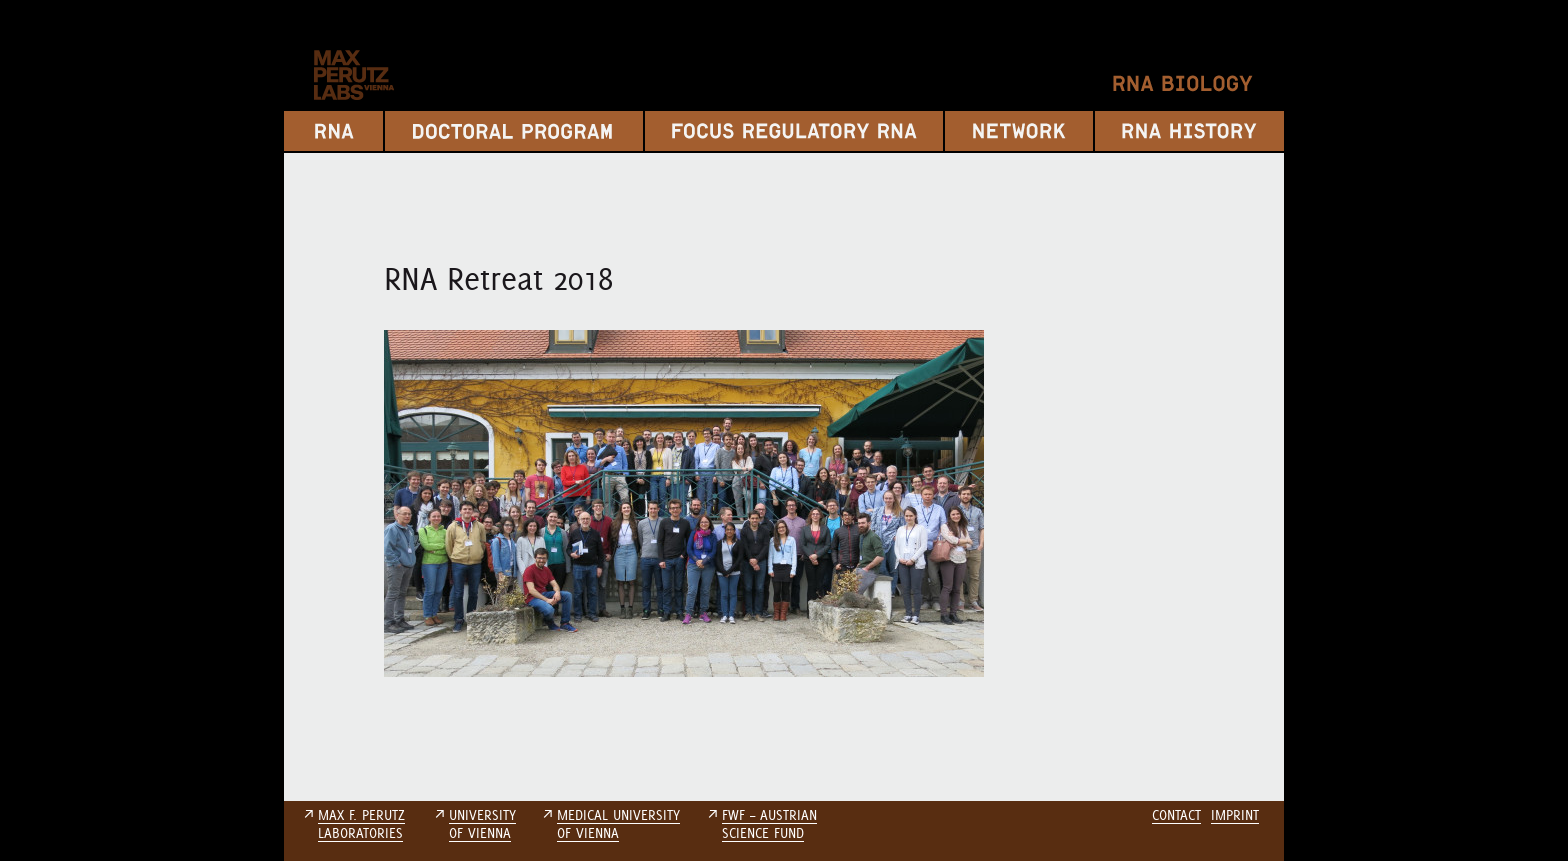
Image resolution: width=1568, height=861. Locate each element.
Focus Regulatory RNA (794, 131)
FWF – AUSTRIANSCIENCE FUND (769, 824)
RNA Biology (1183, 83)
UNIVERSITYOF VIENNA (482, 824)
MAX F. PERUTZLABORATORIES (361, 824)
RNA (333, 131)
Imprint (1235, 815)
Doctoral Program (514, 131)
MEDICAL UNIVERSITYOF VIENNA (618, 824)
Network (1019, 131)
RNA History (1189, 131)
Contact (1176, 815)
